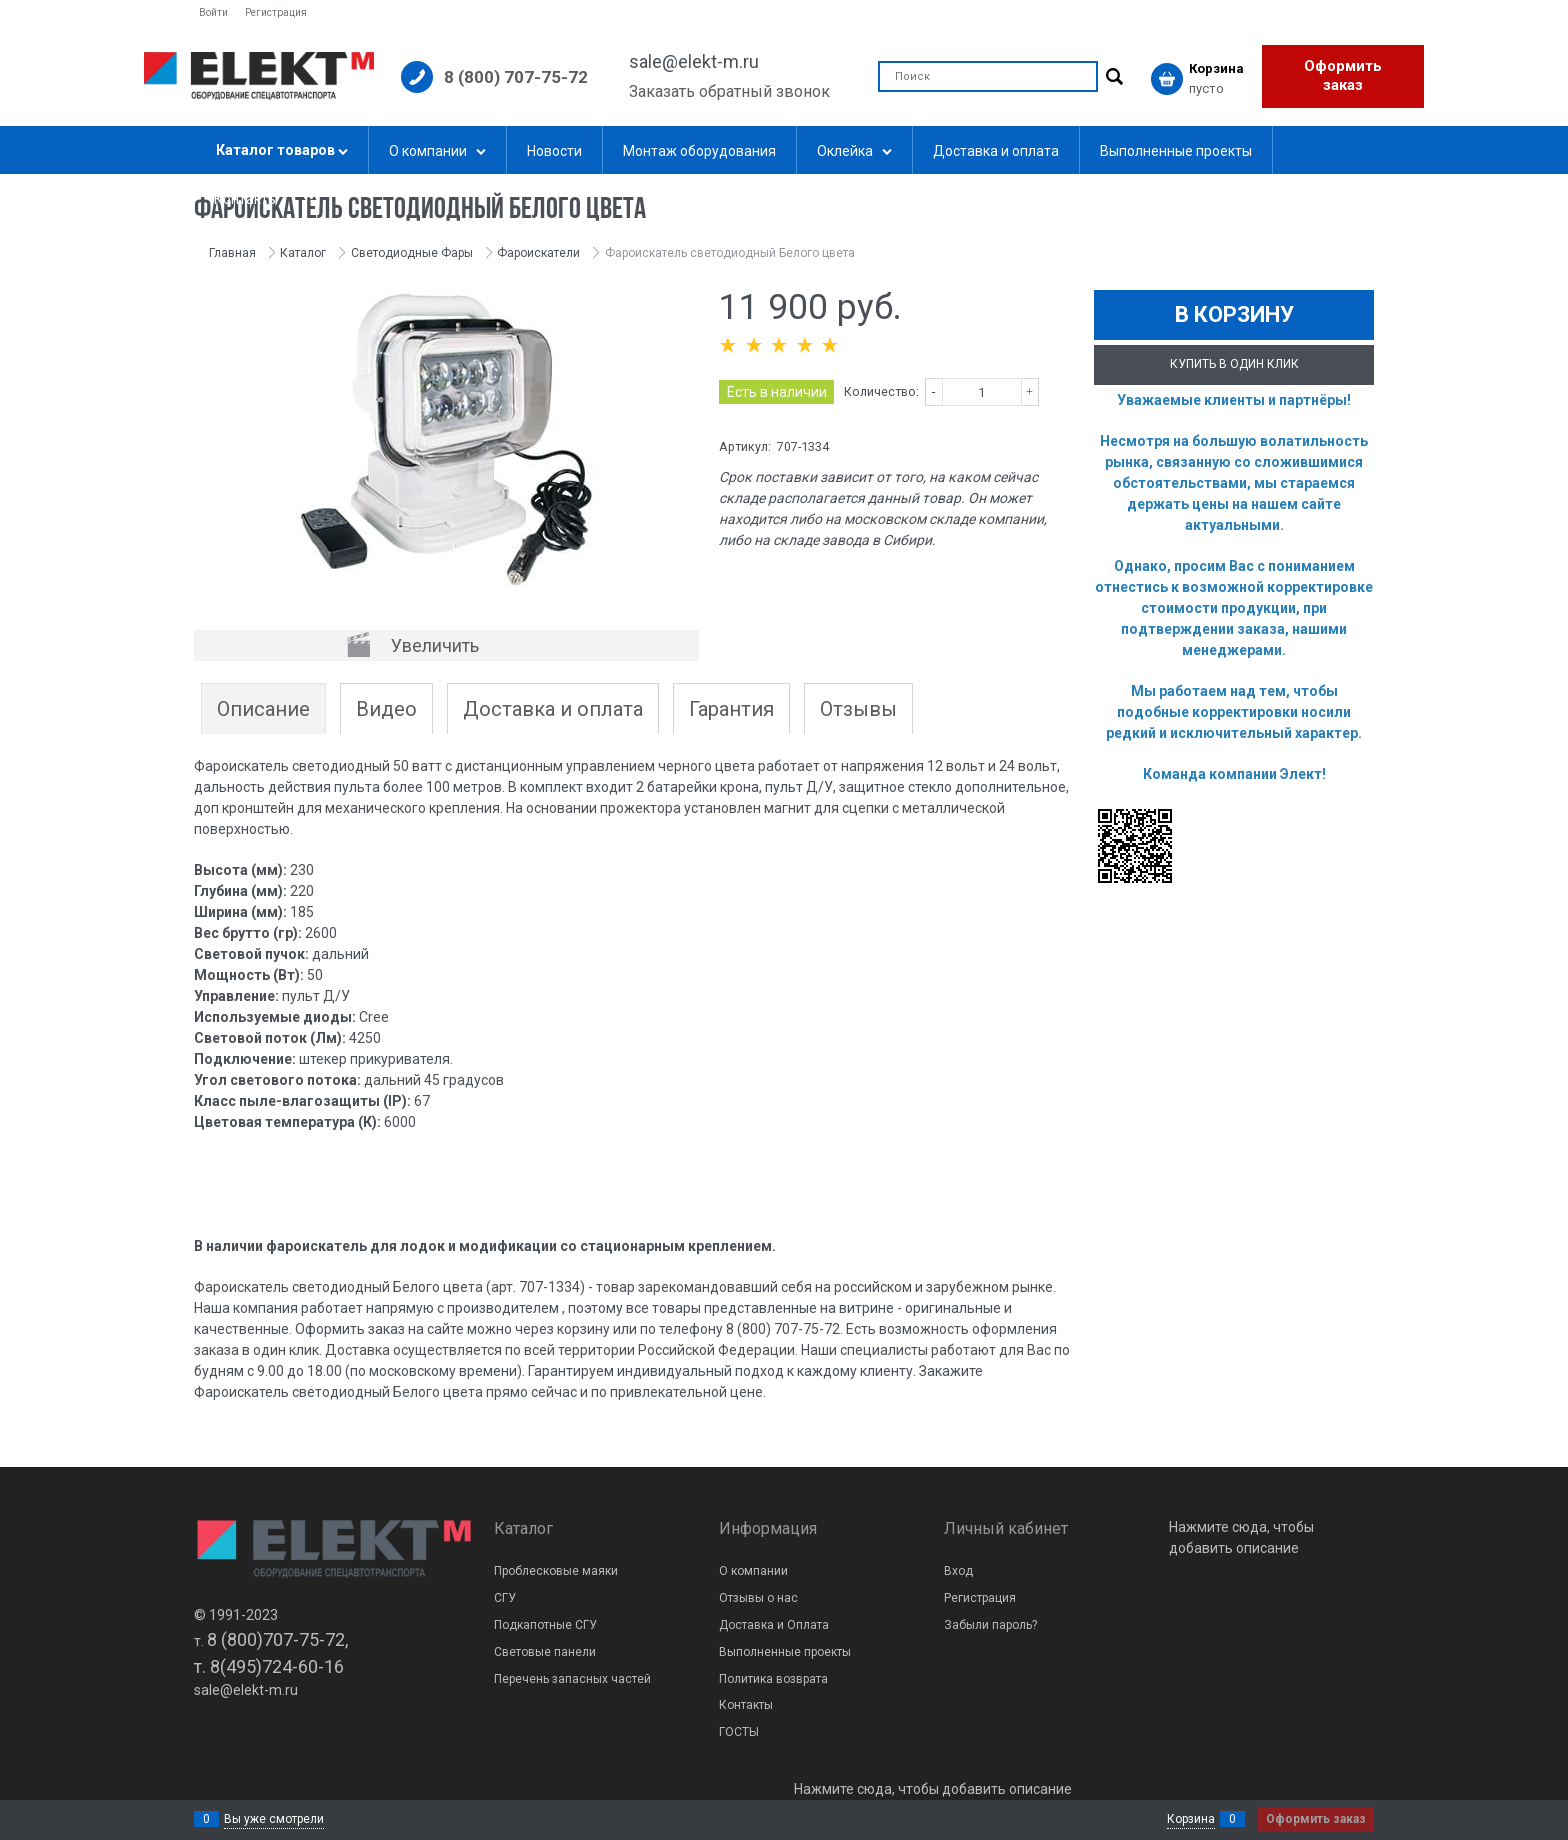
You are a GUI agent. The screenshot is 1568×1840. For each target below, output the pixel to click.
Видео (386, 709)
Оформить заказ (1343, 76)
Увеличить (435, 645)
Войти (213, 12)
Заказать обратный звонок (729, 91)
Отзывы (858, 709)
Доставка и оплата (553, 709)
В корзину (1234, 314)
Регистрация (276, 12)
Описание (263, 709)
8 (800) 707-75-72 (516, 77)
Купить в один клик (1234, 364)
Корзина (1191, 1819)
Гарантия (731, 709)
